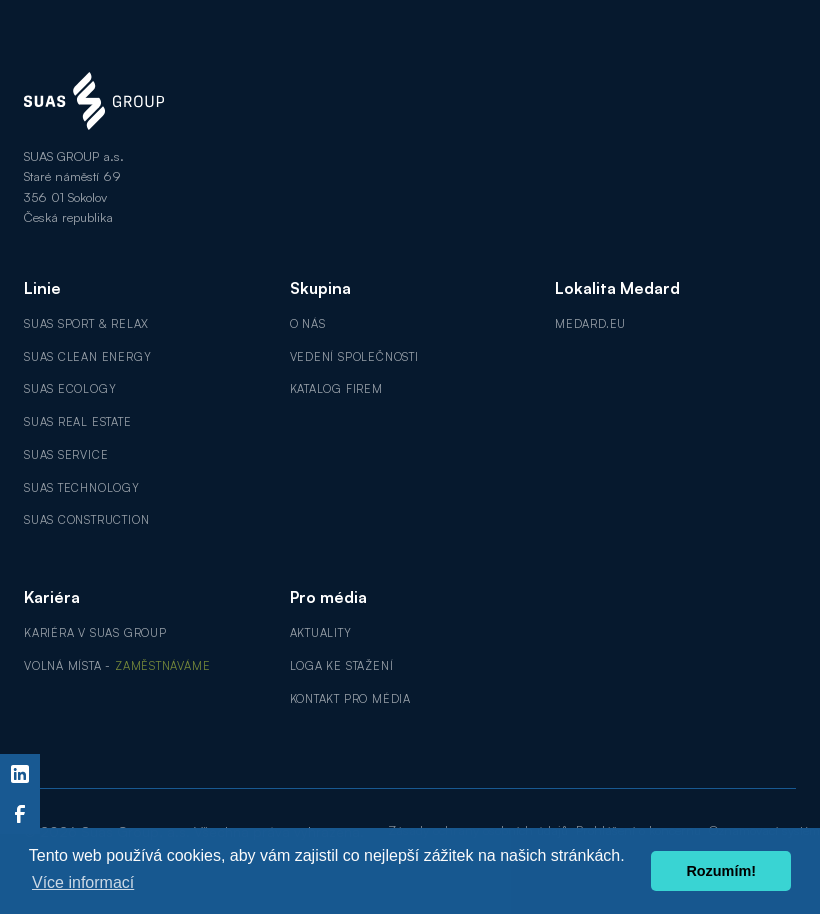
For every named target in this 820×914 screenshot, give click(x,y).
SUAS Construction (86, 520)
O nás (308, 324)
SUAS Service (66, 455)
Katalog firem (336, 389)
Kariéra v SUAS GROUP (95, 633)
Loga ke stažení (342, 666)
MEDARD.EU (590, 324)
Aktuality (321, 633)
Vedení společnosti (354, 357)
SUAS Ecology (70, 389)
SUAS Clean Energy (87, 357)
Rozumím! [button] (721, 871)
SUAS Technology (82, 488)
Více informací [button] (83, 882)
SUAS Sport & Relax (86, 324)
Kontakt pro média (350, 699)
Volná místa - (117, 666)
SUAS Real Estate (78, 422)
